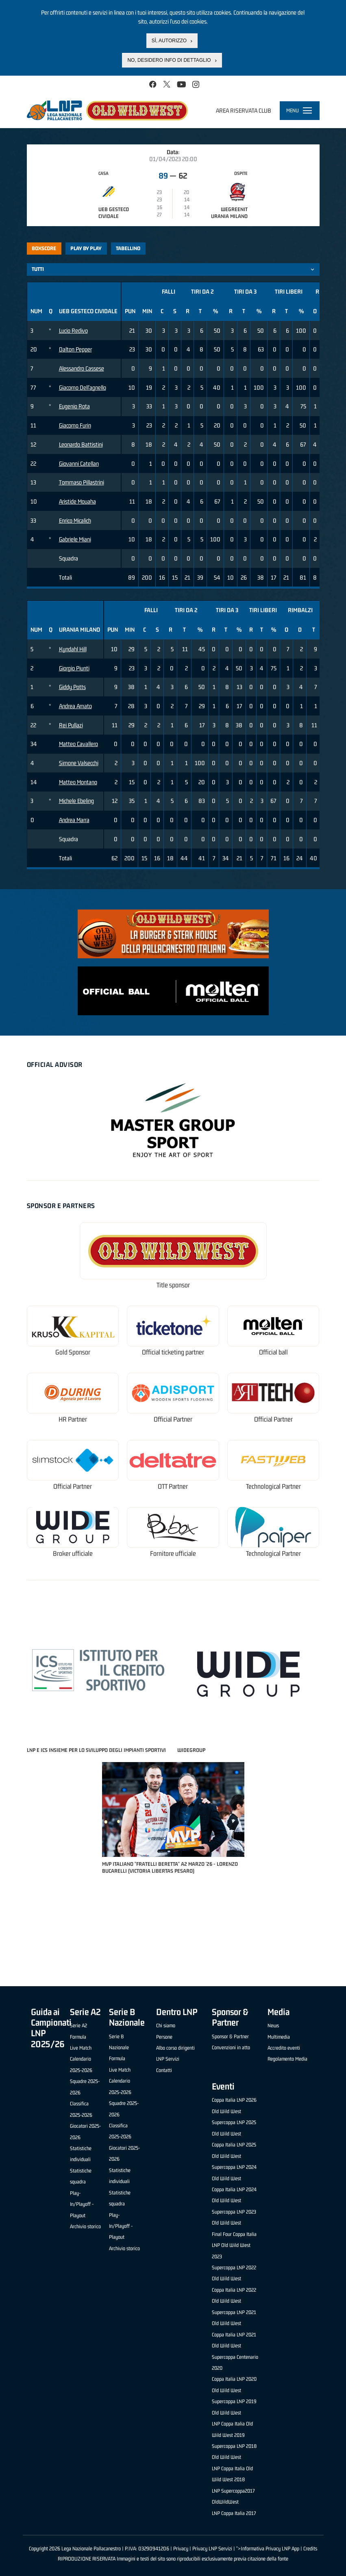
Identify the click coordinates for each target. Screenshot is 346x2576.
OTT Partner (173, 1486)
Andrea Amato (75, 705)
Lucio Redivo (73, 330)
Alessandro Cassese (81, 368)
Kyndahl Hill (73, 649)
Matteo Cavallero (78, 743)
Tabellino (128, 248)
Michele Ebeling (76, 800)
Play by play (86, 248)
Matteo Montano (78, 782)
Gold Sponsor (72, 1352)
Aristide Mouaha (77, 501)
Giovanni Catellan (79, 463)
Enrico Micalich (75, 520)
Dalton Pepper (75, 349)
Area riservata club (243, 110)
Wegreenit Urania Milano (229, 212)
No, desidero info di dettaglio (169, 60)
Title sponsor (173, 1285)
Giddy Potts (72, 686)
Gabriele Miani (75, 539)
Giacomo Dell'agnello (82, 387)
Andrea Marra (74, 819)
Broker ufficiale (73, 1553)
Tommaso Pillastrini (81, 482)
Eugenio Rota (74, 406)
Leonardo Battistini (81, 444)
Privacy (180, 2548)
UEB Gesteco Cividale (113, 212)
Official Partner (173, 1419)
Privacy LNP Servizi (212, 2548)
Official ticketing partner (173, 1352)
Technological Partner (273, 1486)
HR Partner (73, 1419)
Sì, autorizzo (169, 41)
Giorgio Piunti (74, 668)
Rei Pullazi (71, 725)
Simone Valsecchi (78, 762)
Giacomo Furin (75, 425)
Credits (310, 2548)
